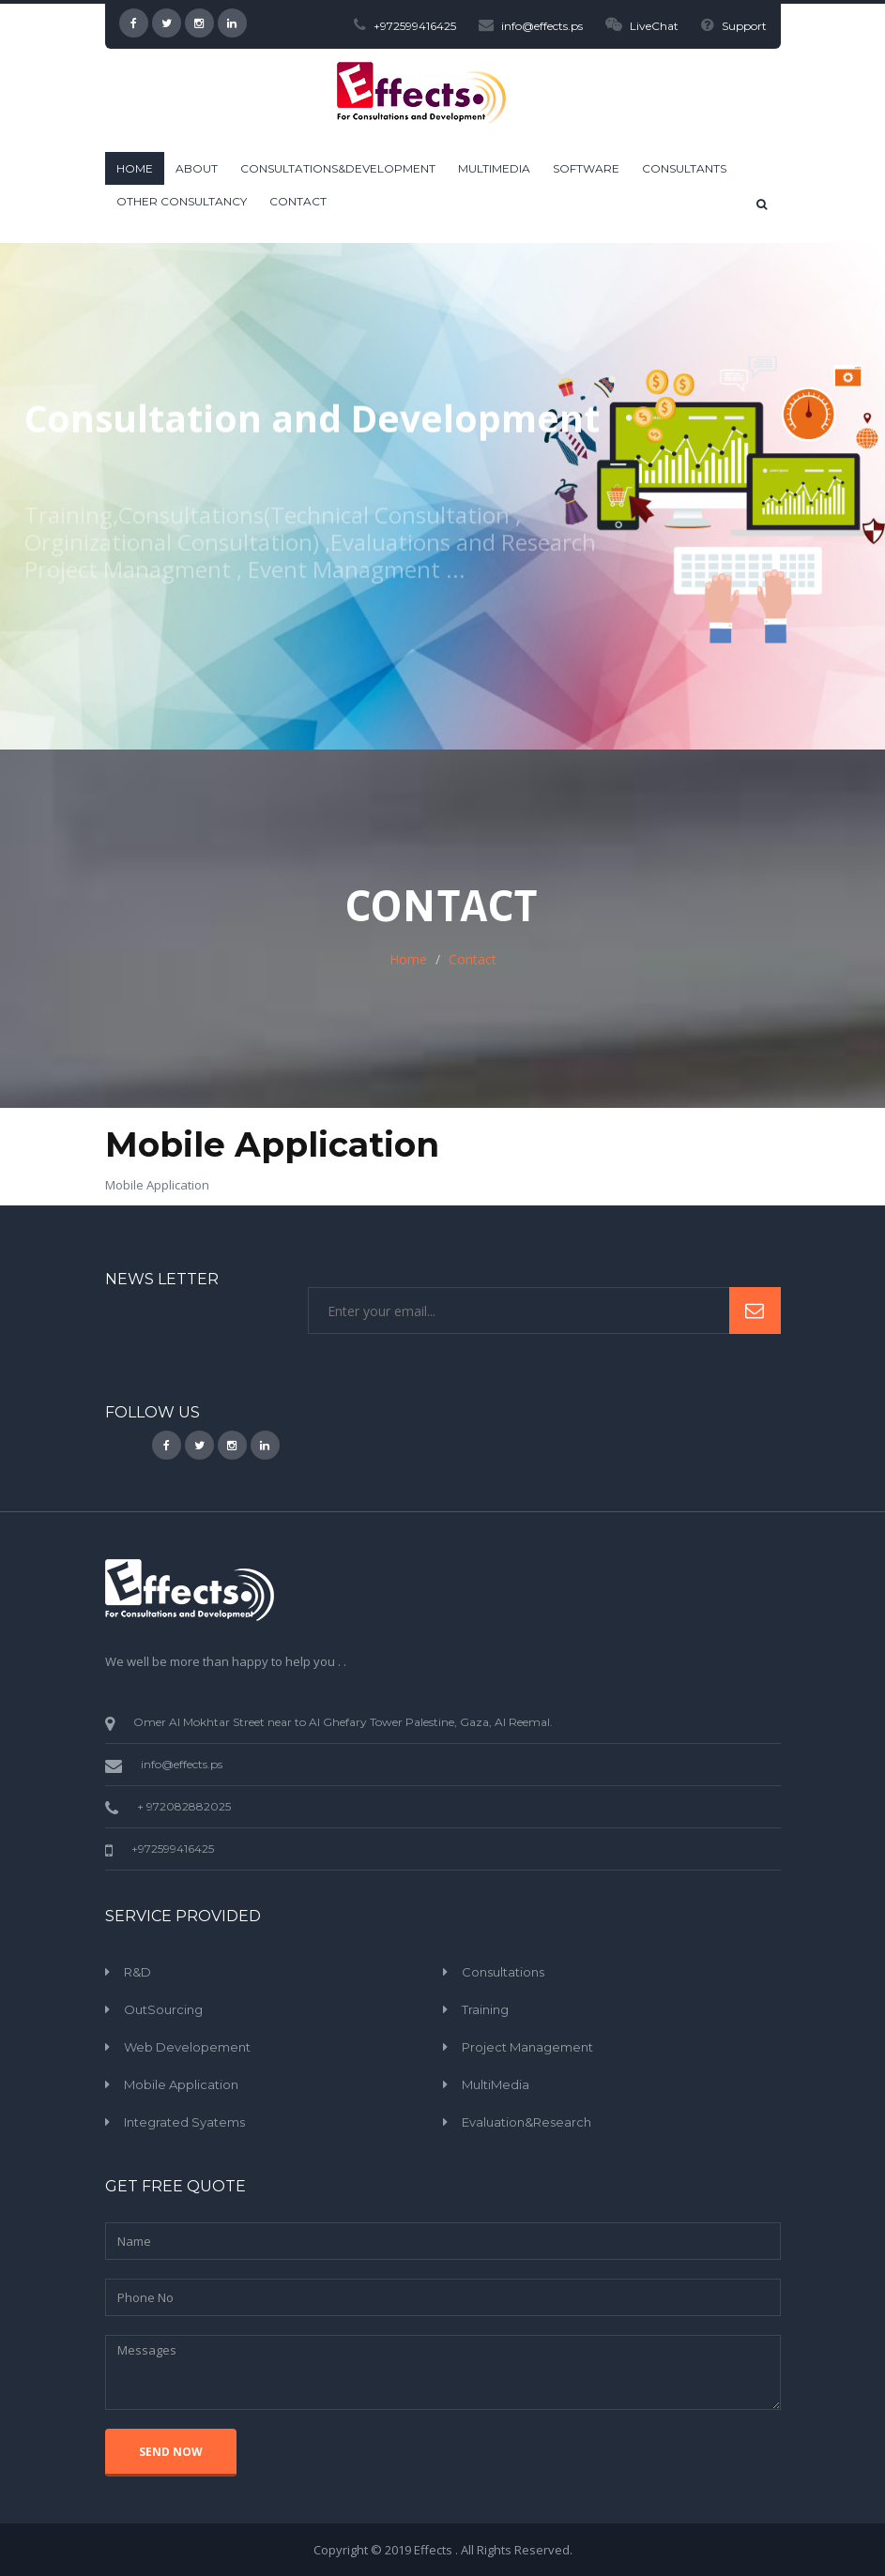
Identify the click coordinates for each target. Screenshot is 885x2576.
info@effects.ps (531, 26)
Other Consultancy (181, 201)
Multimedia (494, 168)
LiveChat (642, 26)
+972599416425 (405, 26)
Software (586, 168)
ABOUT (196, 168)
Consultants (684, 168)
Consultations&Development (337, 168)
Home (408, 959)
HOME (134, 168)
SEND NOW (171, 2452)
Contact (298, 201)
